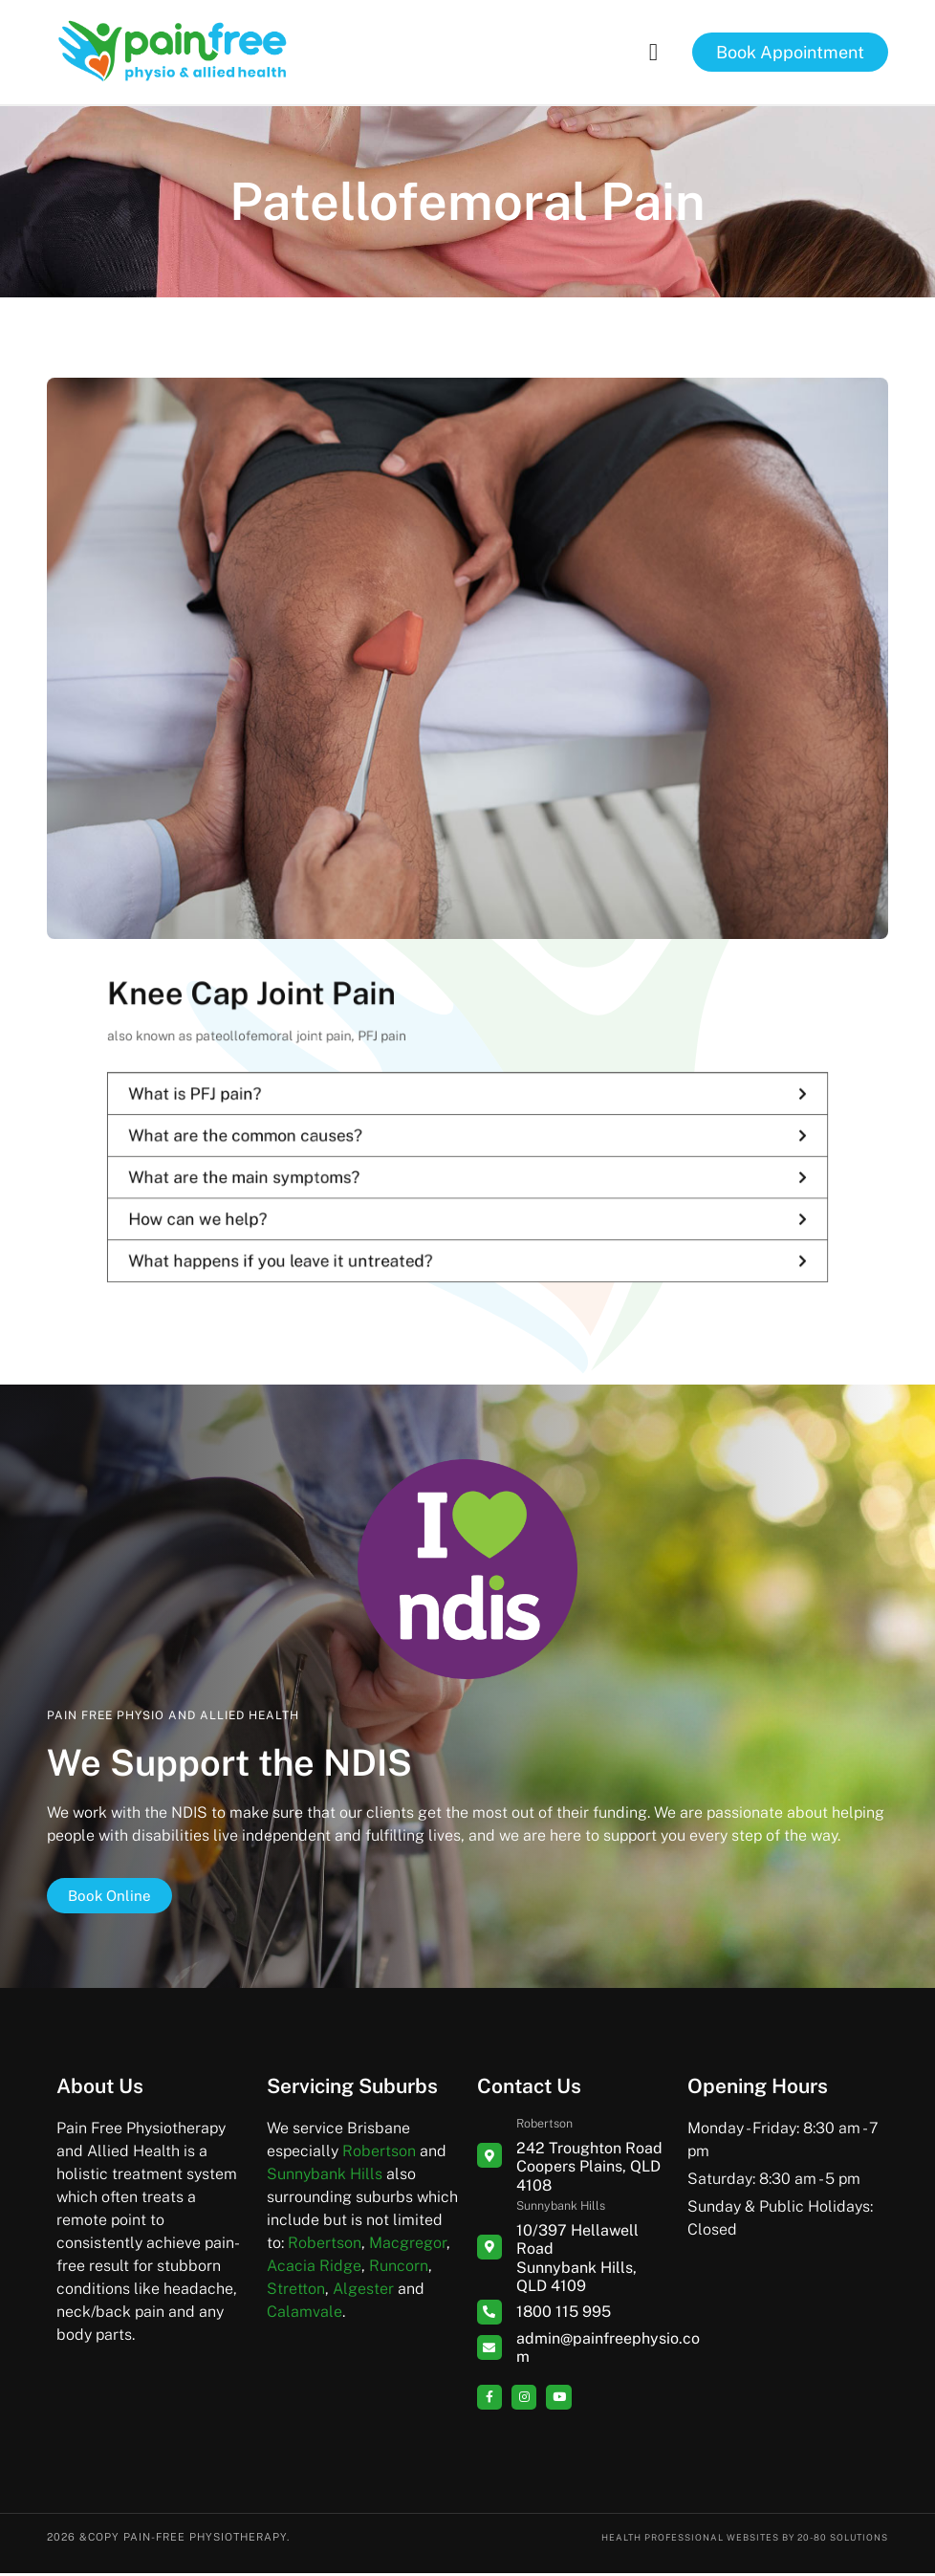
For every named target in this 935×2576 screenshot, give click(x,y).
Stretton (296, 2292)
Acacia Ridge (314, 2269)
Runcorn (398, 2269)
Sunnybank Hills (324, 2178)
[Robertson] (489, 2159)
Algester (363, 2292)
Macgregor (407, 2247)
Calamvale (304, 2315)
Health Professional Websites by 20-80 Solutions (722, 2539)
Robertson (379, 2155)
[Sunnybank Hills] (489, 2250)
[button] (652, 52)
